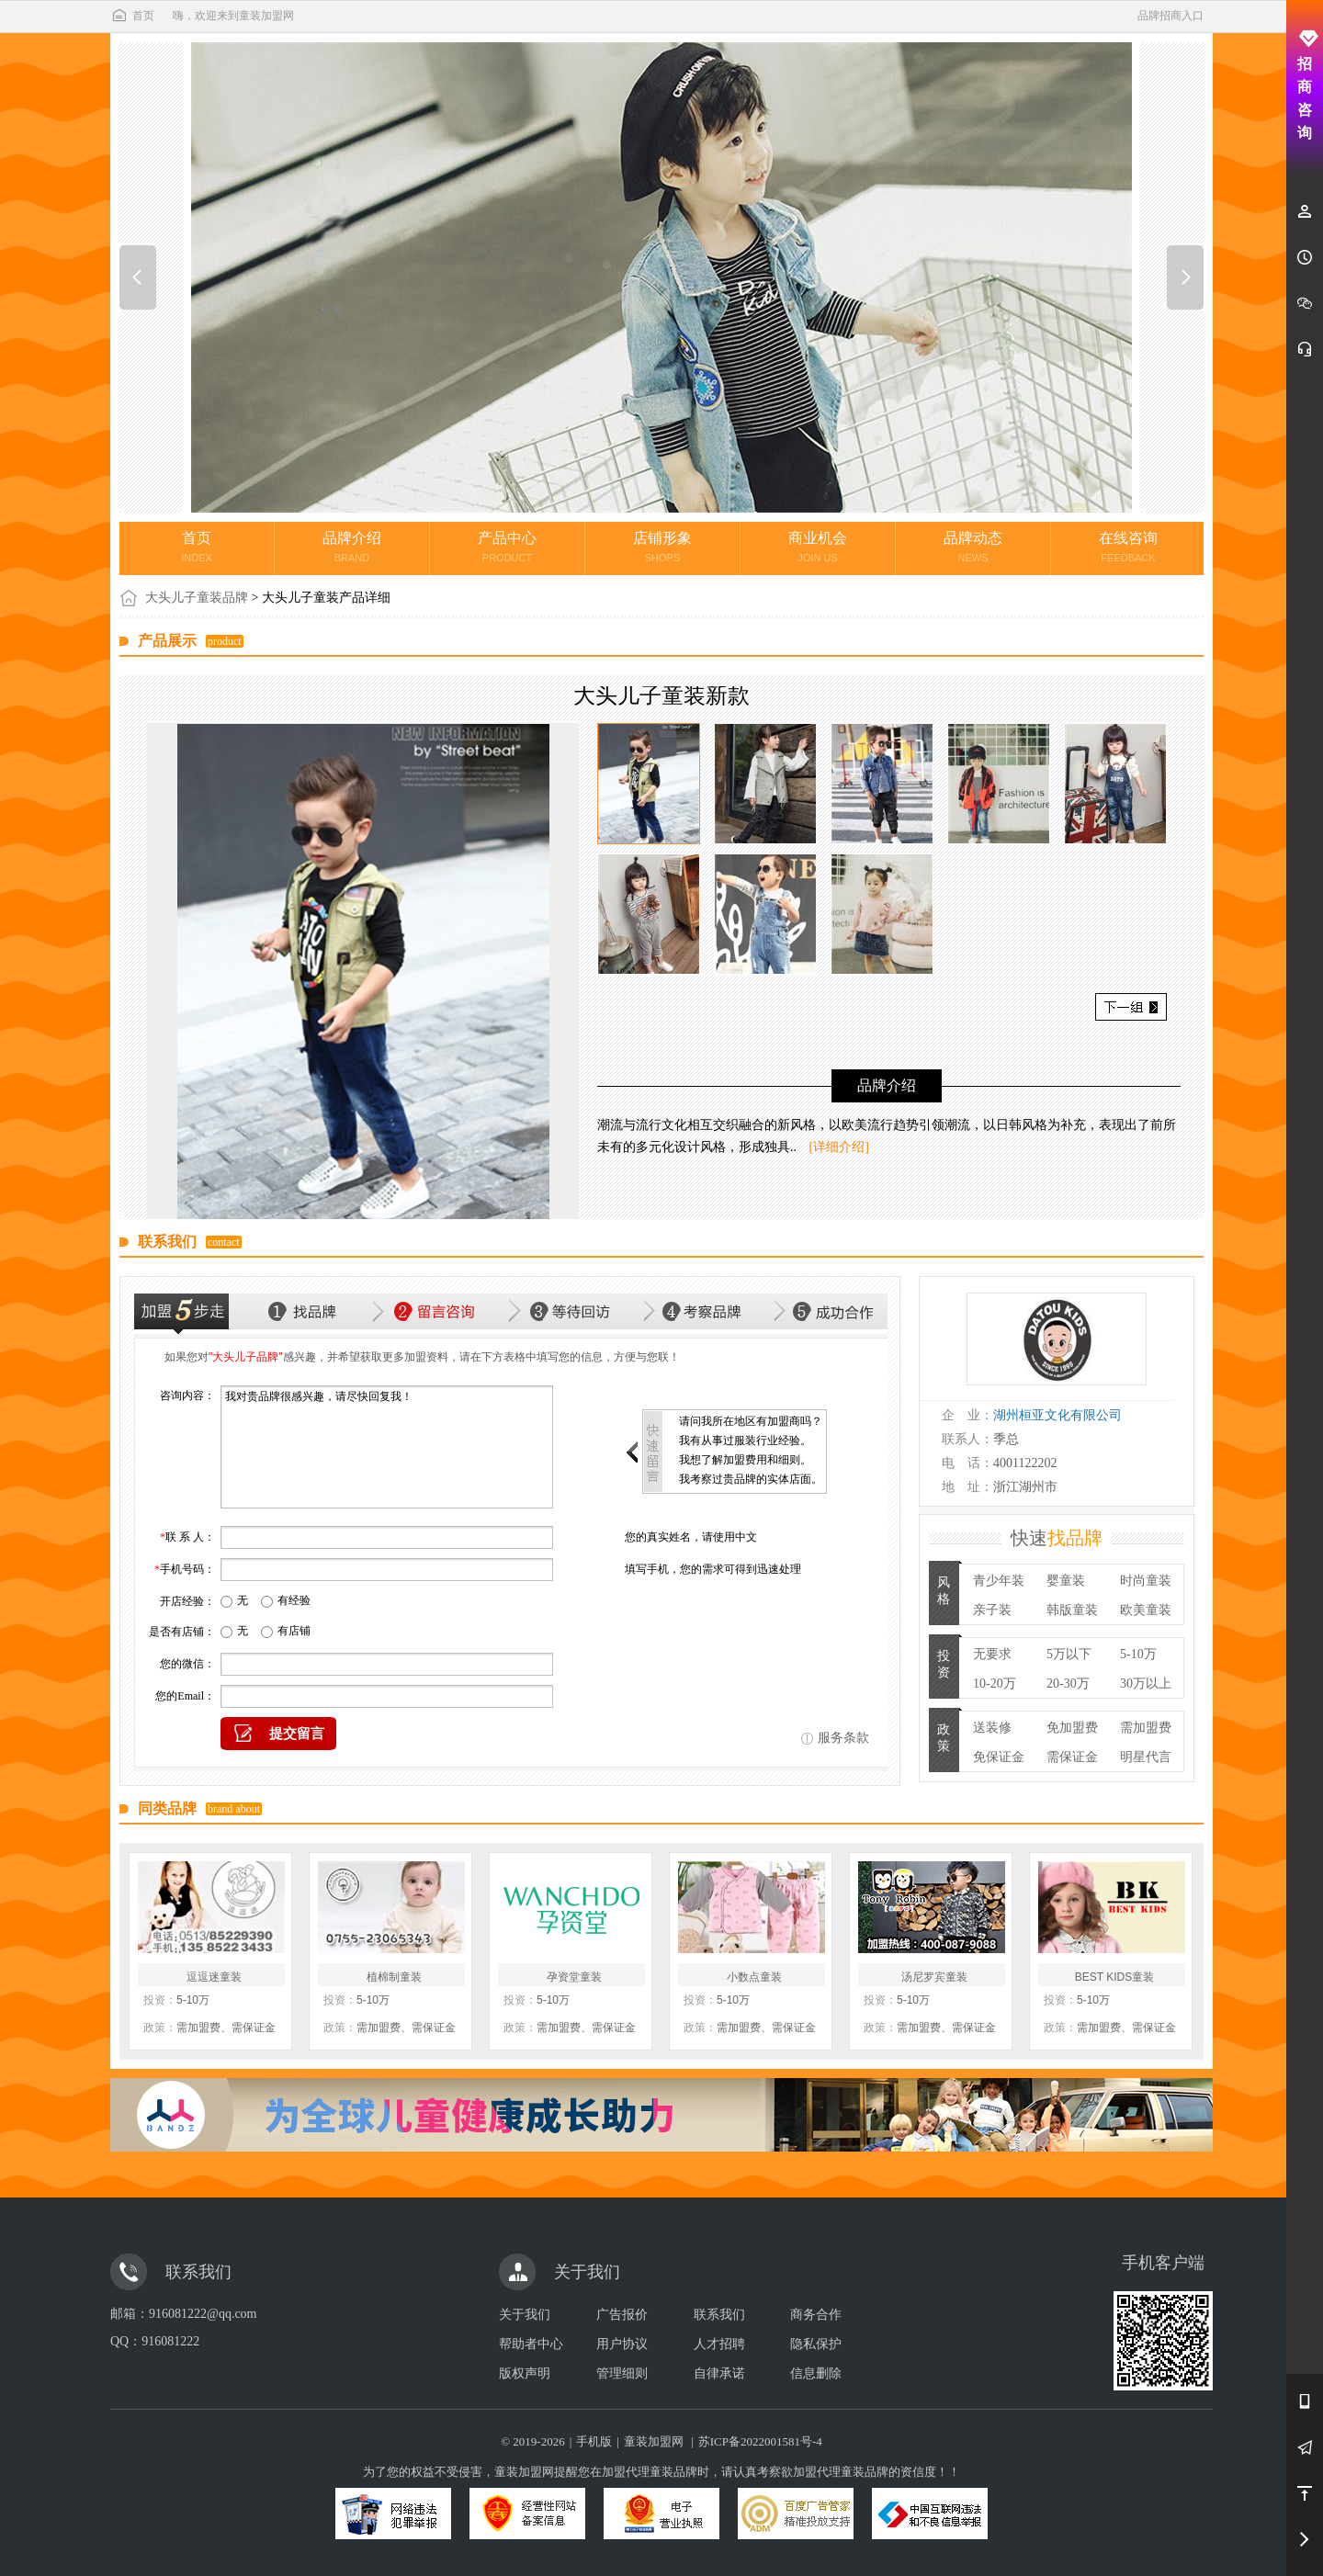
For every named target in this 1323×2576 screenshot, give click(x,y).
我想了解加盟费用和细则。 (745, 1459)
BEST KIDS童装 (1114, 1977)
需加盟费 (1145, 1727)
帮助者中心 (531, 2344)
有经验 (294, 1600)
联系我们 (719, 2315)
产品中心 (507, 546)
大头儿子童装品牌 (196, 597)
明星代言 (1145, 1757)
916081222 (170, 2341)
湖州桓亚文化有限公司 (1057, 1415)
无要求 (992, 1654)
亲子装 (992, 1610)
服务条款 (843, 1738)
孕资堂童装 (574, 1977)
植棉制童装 (394, 1977)
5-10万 (1138, 1654)
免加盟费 (1072, 1727)
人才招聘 (719, 2344)
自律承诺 (719, 2373)
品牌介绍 (351, 546)
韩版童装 (1072, 1610)
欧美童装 (1145, 1610)
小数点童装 (754, 1977)
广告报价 (622, 2315)
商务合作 (816, 2315)
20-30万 (1068, 1683)
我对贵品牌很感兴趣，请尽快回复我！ (386, 1446)
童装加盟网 (654, 2441)
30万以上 (1145, 1683)
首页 (132, 15)
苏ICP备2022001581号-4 (760, 2441)
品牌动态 (973, 546)
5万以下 (1068, 1654)
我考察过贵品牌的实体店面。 (750, 1479)
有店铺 (294, 1630)
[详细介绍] (839, 1147)
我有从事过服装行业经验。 (745, 1440)
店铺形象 (662, 546)
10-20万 (994, 1683)
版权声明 (524, 2373)
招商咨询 (1305, 85)
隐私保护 (816, 2344)
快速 (1056, 1538)
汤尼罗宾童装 (934, 1977)
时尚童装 (1145, 1580)
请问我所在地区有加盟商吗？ (750, 1421)
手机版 (594, 2441)
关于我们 (524, 2315)
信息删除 (816, 2373)
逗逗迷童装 (214, 1977)
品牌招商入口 (1170, 15)
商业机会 (817, 546)
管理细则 (622, 2373)
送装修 (992, 1727)
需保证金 (1072, 1757)
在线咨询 (1128, 546)
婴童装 (1065, 1580)
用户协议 (622, 2344)
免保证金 (998, 1757)
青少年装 (998, 1580)
